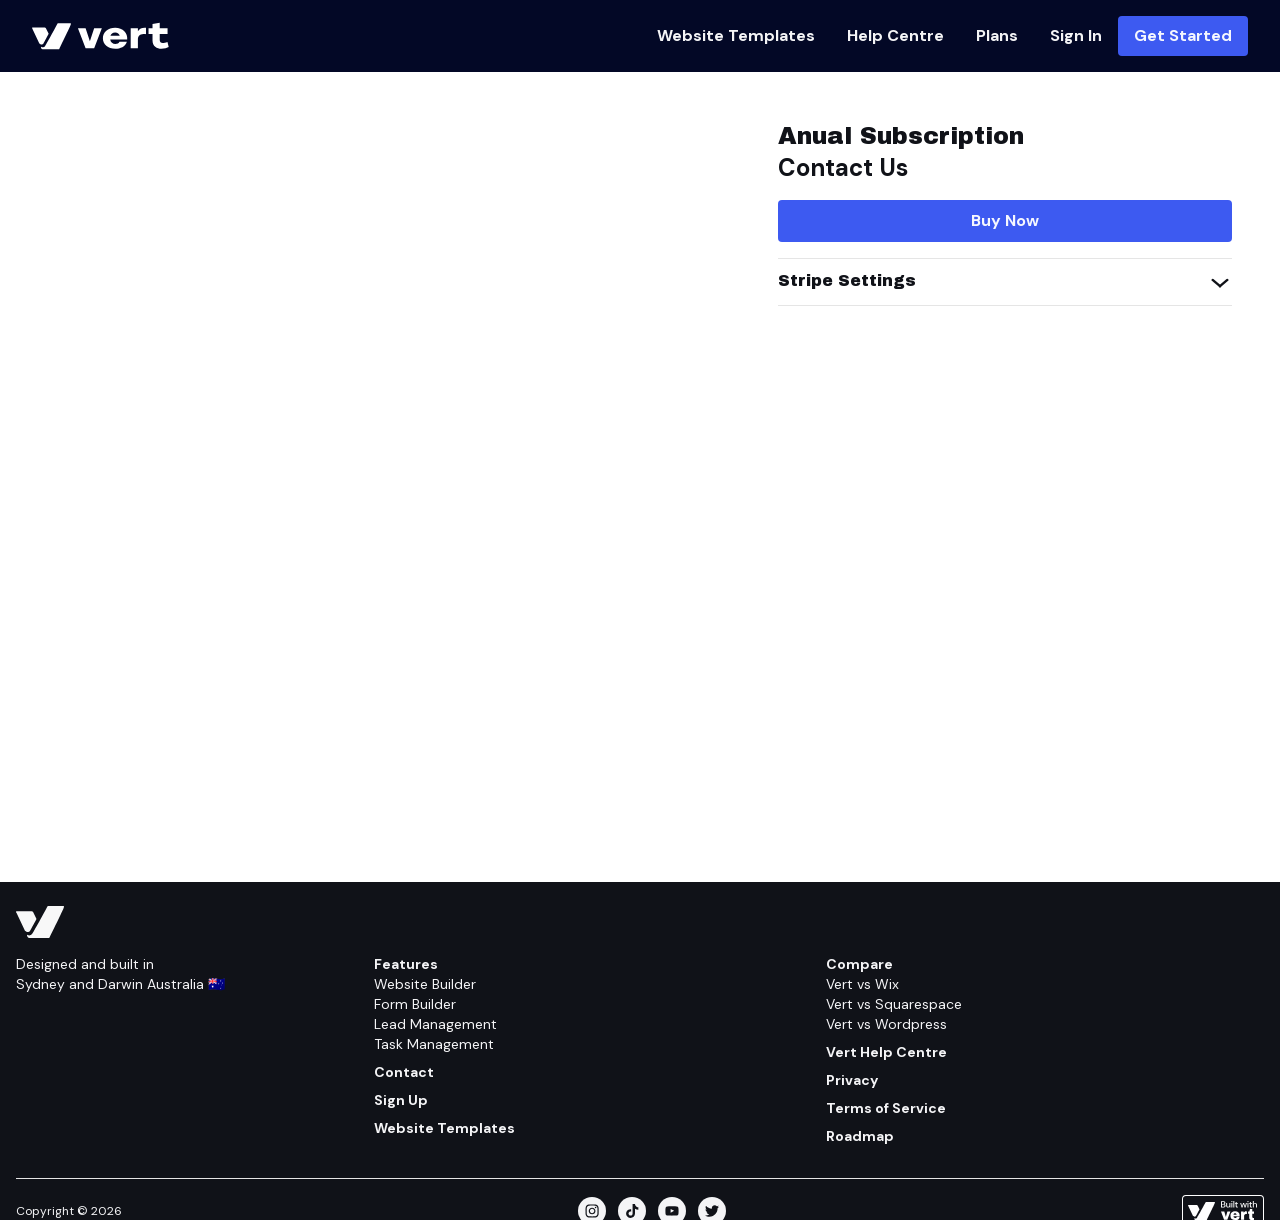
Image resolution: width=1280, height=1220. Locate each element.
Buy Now (1005, 220)
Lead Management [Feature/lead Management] (435, 1024)
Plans (997, 35)
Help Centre (895, 35)
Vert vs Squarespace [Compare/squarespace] (894, 1004)
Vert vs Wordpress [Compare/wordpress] (886, 1024)
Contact (404, 1072)
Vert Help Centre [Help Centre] (886, 1052)
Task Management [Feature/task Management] (434, 1044)
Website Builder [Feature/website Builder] (425, 984)
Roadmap (860, 1136)
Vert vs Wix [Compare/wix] (862, 984)
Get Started (1183, 35)
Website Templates (736, 35)
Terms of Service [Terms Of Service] (886, 1108)
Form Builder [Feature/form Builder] (415, 1004)
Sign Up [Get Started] (401, 1100)
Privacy (852, 1080)
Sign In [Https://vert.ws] (1076, 35)
